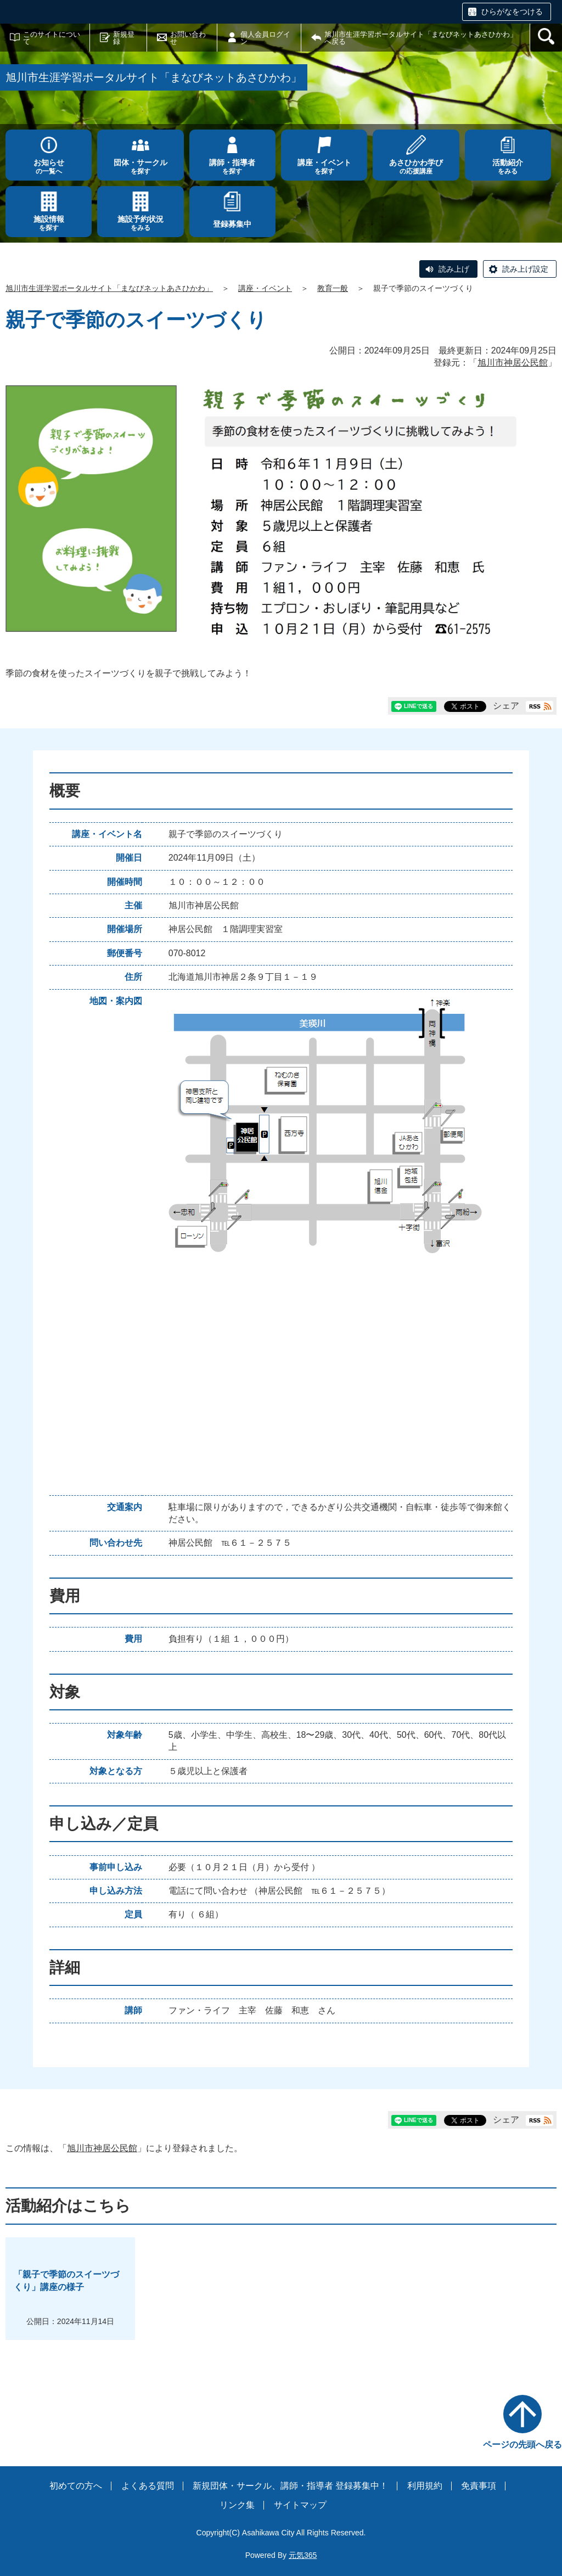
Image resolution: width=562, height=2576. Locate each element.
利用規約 (424, 2485)
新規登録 (123, 38)
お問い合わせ (188, 38)
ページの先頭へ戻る (522, 2444)
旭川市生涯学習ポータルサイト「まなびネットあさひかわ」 (109, 288)
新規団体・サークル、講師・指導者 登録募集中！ (290, 2485)
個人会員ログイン (265, 38)
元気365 (303, 2555)
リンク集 (237, 2505)
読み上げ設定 (525, 269)
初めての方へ (75, 2485)
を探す (140, 166)
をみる (508, 166)
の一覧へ (48, 166)
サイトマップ (300, 2505)
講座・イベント (265, 288)
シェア (506, 705)
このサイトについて (51, 38)
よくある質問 (147, 2485)
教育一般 (332, 288)
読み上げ (454, 269)
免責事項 (478, 2485)
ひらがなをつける (512, 11)
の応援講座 (415, 166)
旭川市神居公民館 (512, 362)
